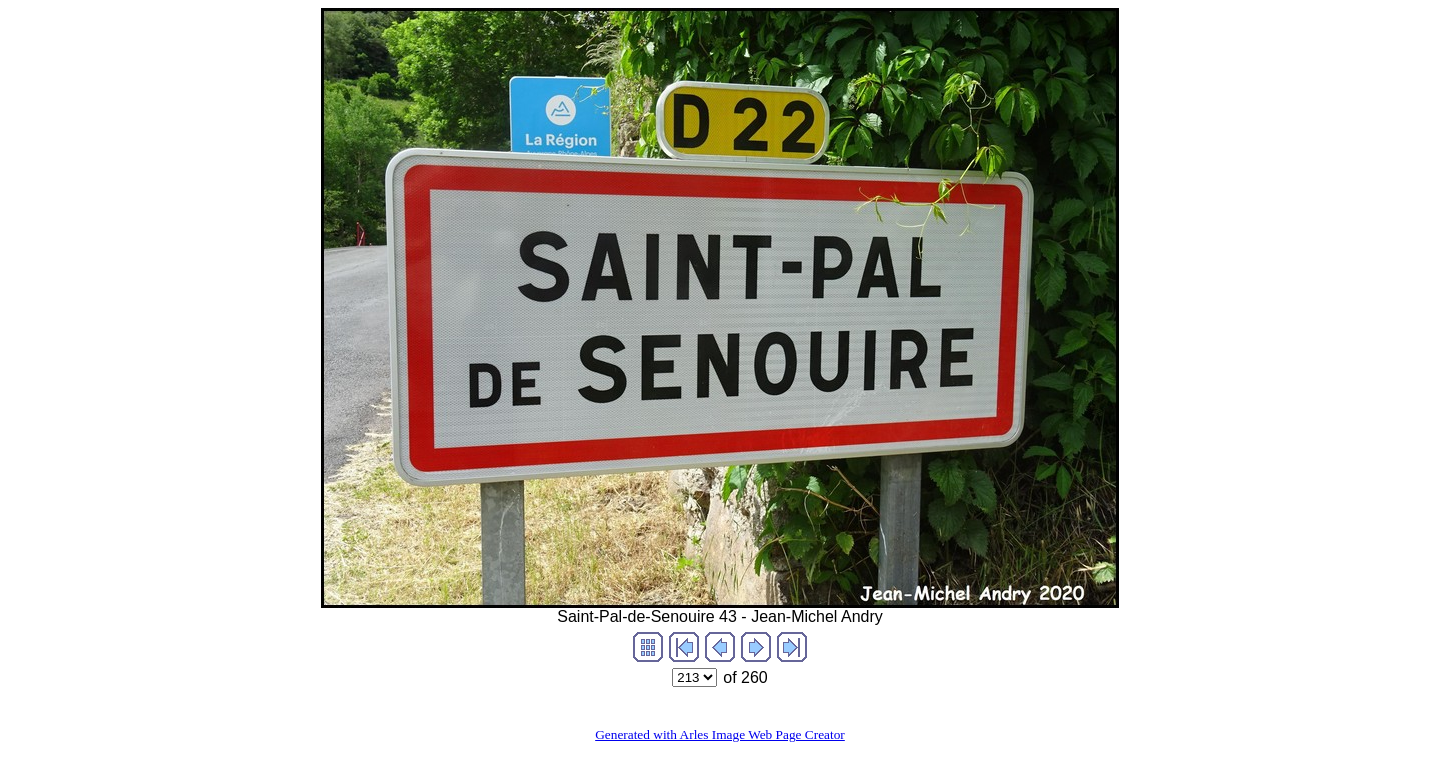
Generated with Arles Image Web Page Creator (720, 734)
